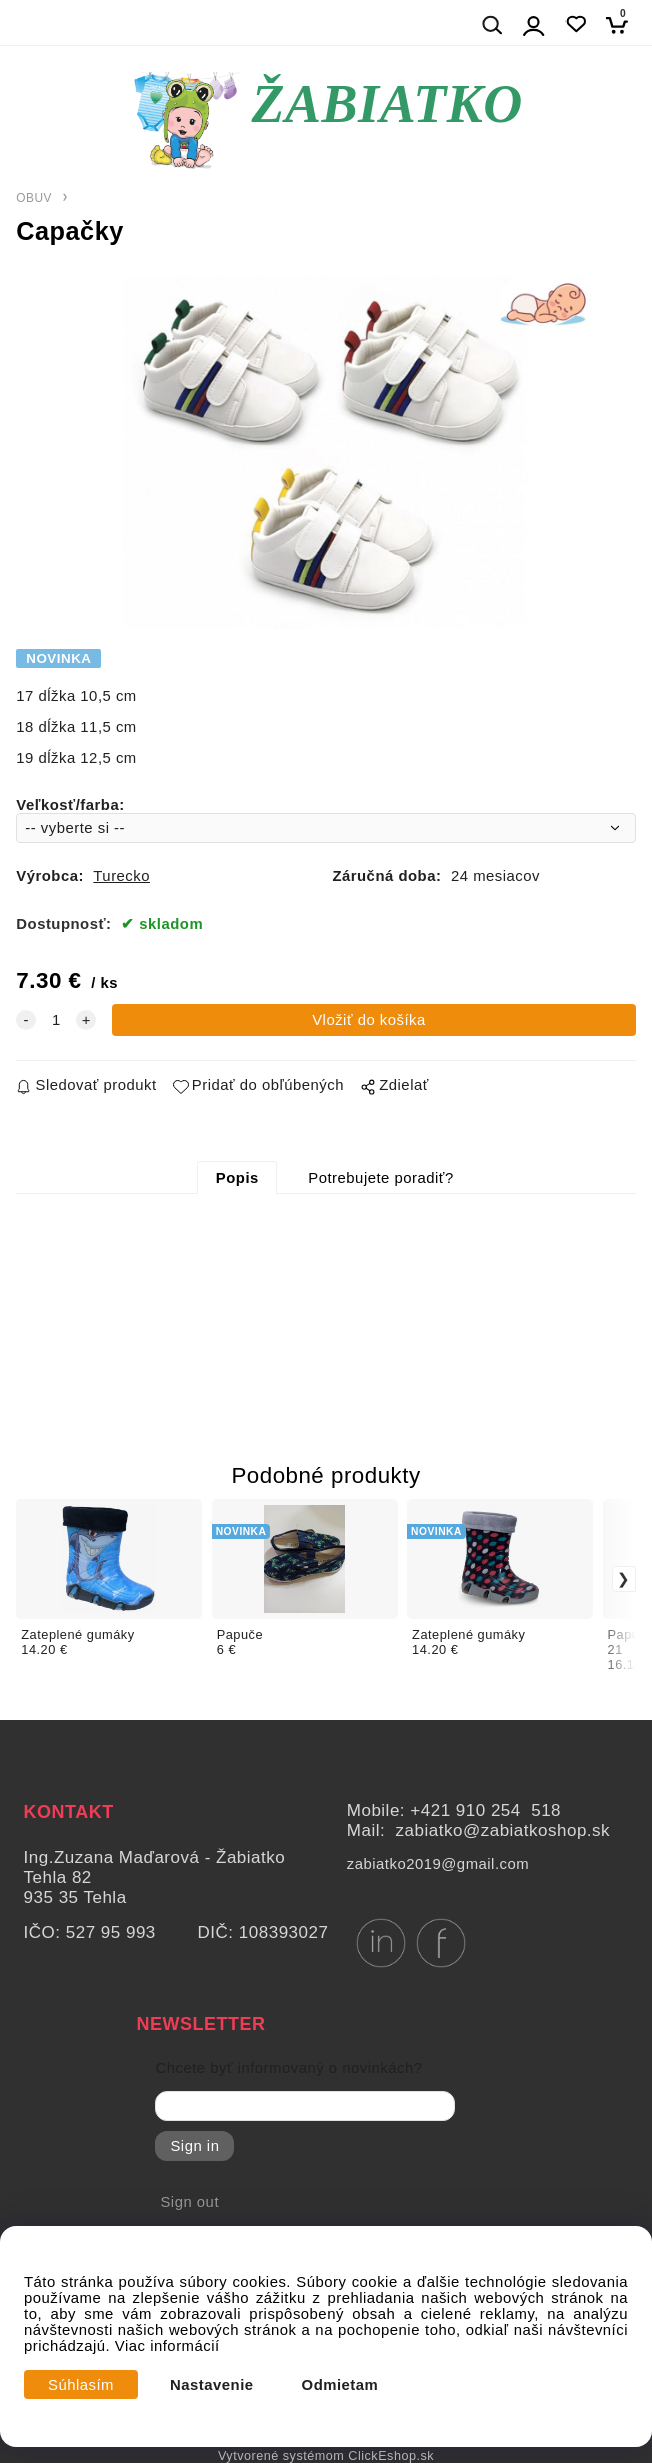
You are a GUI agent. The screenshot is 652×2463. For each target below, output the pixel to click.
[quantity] (56, 1020)
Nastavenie (212, 2385)
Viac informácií (167, 2346)
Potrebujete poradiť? (380, 1178)
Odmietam (340, 2385)
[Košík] (622, 24)
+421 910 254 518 (485, 1810)
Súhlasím (81, 2385)
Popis (237, 1178)
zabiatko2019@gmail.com (438, 1864)
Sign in (194, 2146)
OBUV (34, 198)
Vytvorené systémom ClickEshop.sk (326, 2456)
